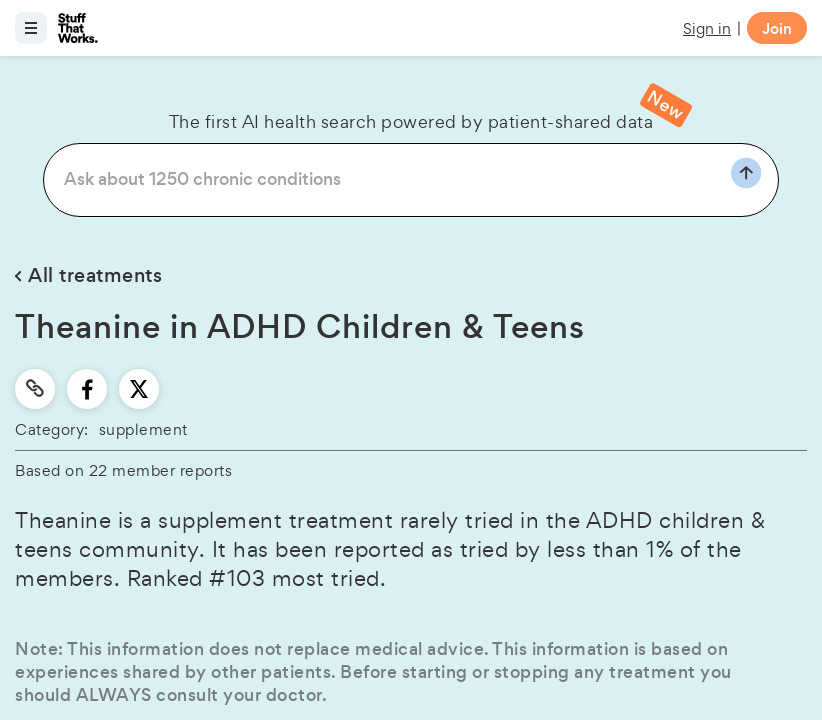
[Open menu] (31, 28)
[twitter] (139, 389)
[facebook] (87, 389)
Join (777, 28)
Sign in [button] (707, 28)
